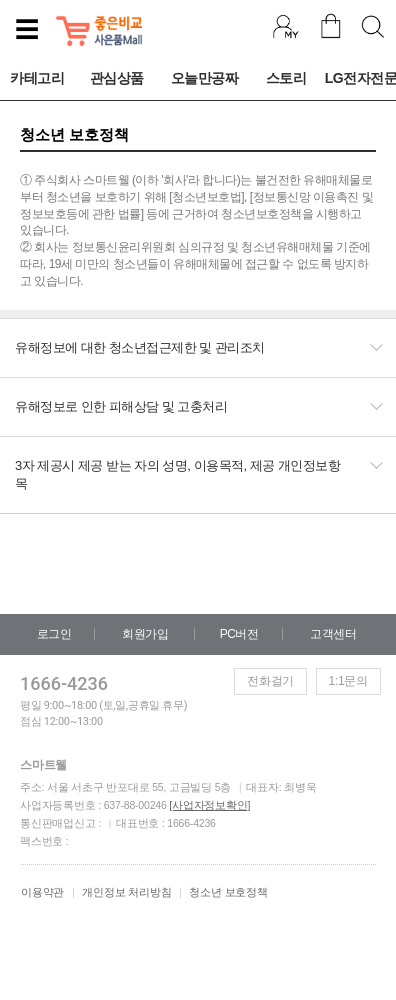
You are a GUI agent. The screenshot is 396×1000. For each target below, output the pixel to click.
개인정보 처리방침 (126, 892)
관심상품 (117, 78)
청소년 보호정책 (228, 892)
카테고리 (37, 78)
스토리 (286, 78)
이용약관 (42, 892)
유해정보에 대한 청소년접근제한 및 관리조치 (140, 347)
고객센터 (333, 634)
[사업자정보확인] (209, 805)
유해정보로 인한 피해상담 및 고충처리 (121, 406)
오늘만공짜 (205, 78)
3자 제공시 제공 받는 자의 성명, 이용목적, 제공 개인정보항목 (177, 474)
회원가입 (145, 634)
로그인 (54, 634)
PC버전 (239, 634)
